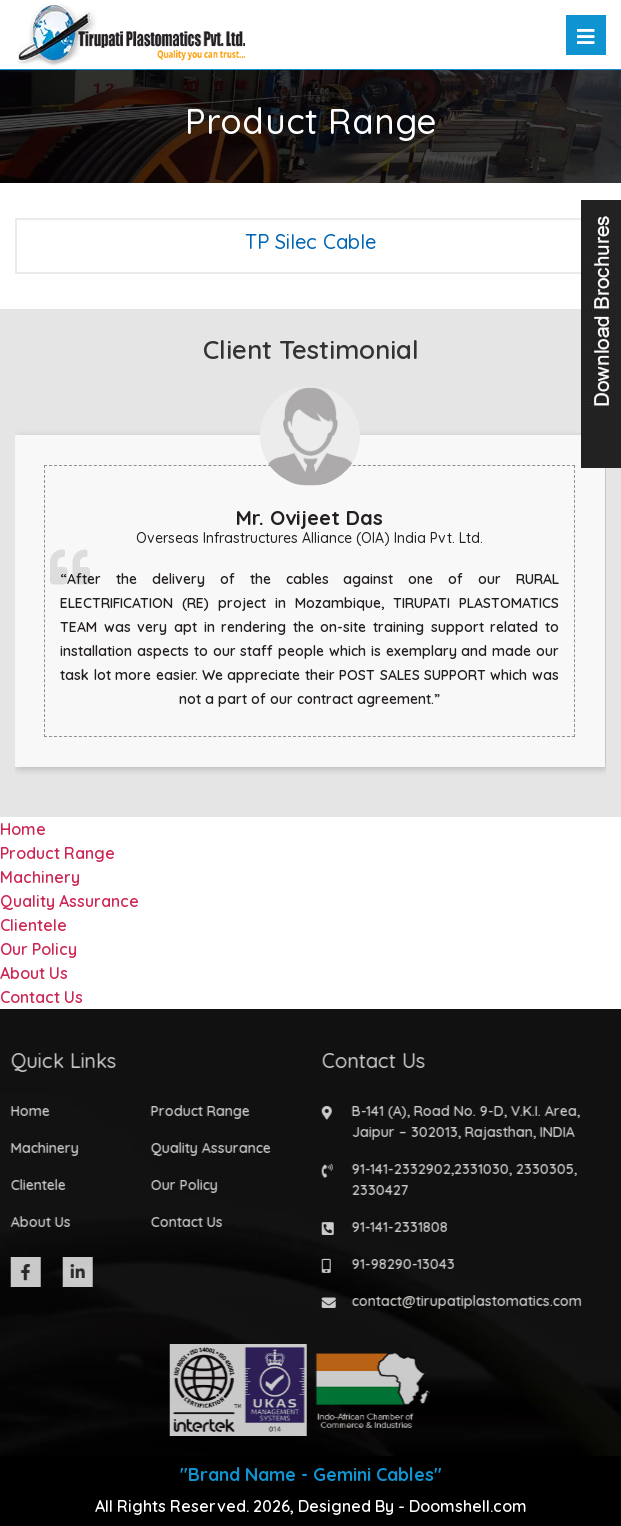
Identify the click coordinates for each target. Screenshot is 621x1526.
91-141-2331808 (394, 1227)
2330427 (374, 1190)
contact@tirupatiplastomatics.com (461, 1301)
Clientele (33, 925)
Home (23, 829)
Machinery (40, 877)
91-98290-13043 (397, 1264)
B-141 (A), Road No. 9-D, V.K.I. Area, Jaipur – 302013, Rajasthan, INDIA (460, 1121)
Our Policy (38, 949)
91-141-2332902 (395, 1169)
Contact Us (41, 997)
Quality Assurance (69, 901)
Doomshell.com (468, 1506)
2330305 (539, 1169)
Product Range (57, 853)
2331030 (475, 1169)
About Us (34, 973)
